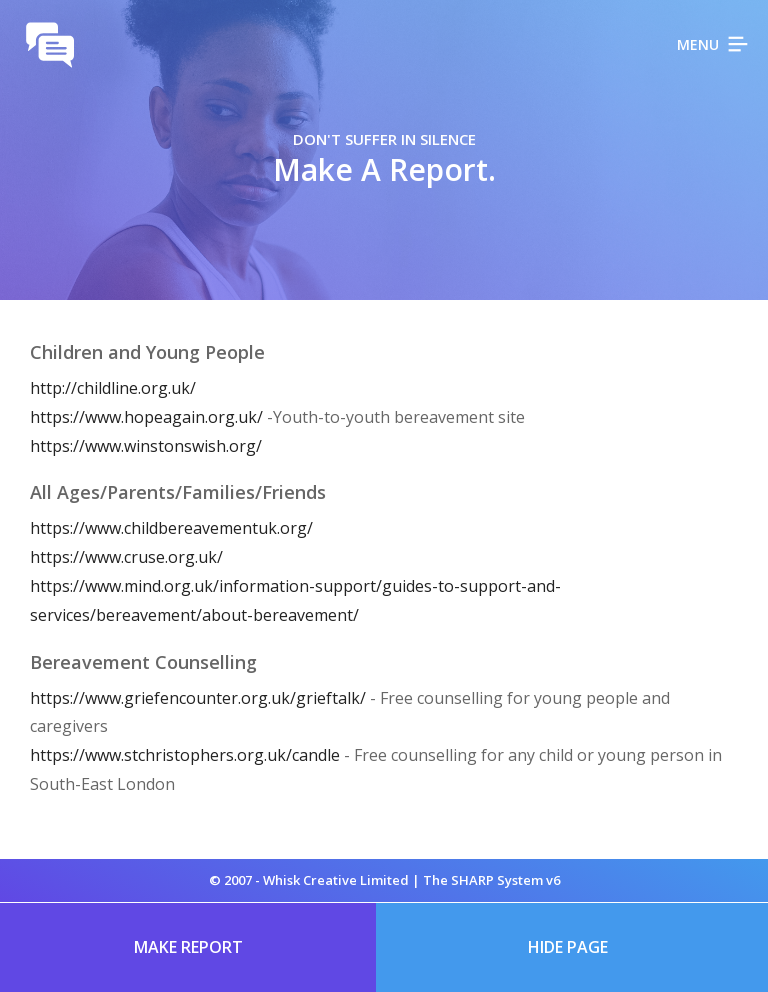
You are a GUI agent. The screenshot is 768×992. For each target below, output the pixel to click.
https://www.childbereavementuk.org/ (171, 528)
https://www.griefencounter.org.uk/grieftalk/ (198, 698)
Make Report (188, 947)
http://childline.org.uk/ (113, 388)
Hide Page (568, 947)
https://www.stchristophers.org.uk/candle (185, 755)
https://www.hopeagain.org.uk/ (148, 417)
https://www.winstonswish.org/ (146, 446)
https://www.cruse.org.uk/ (126, 557)
